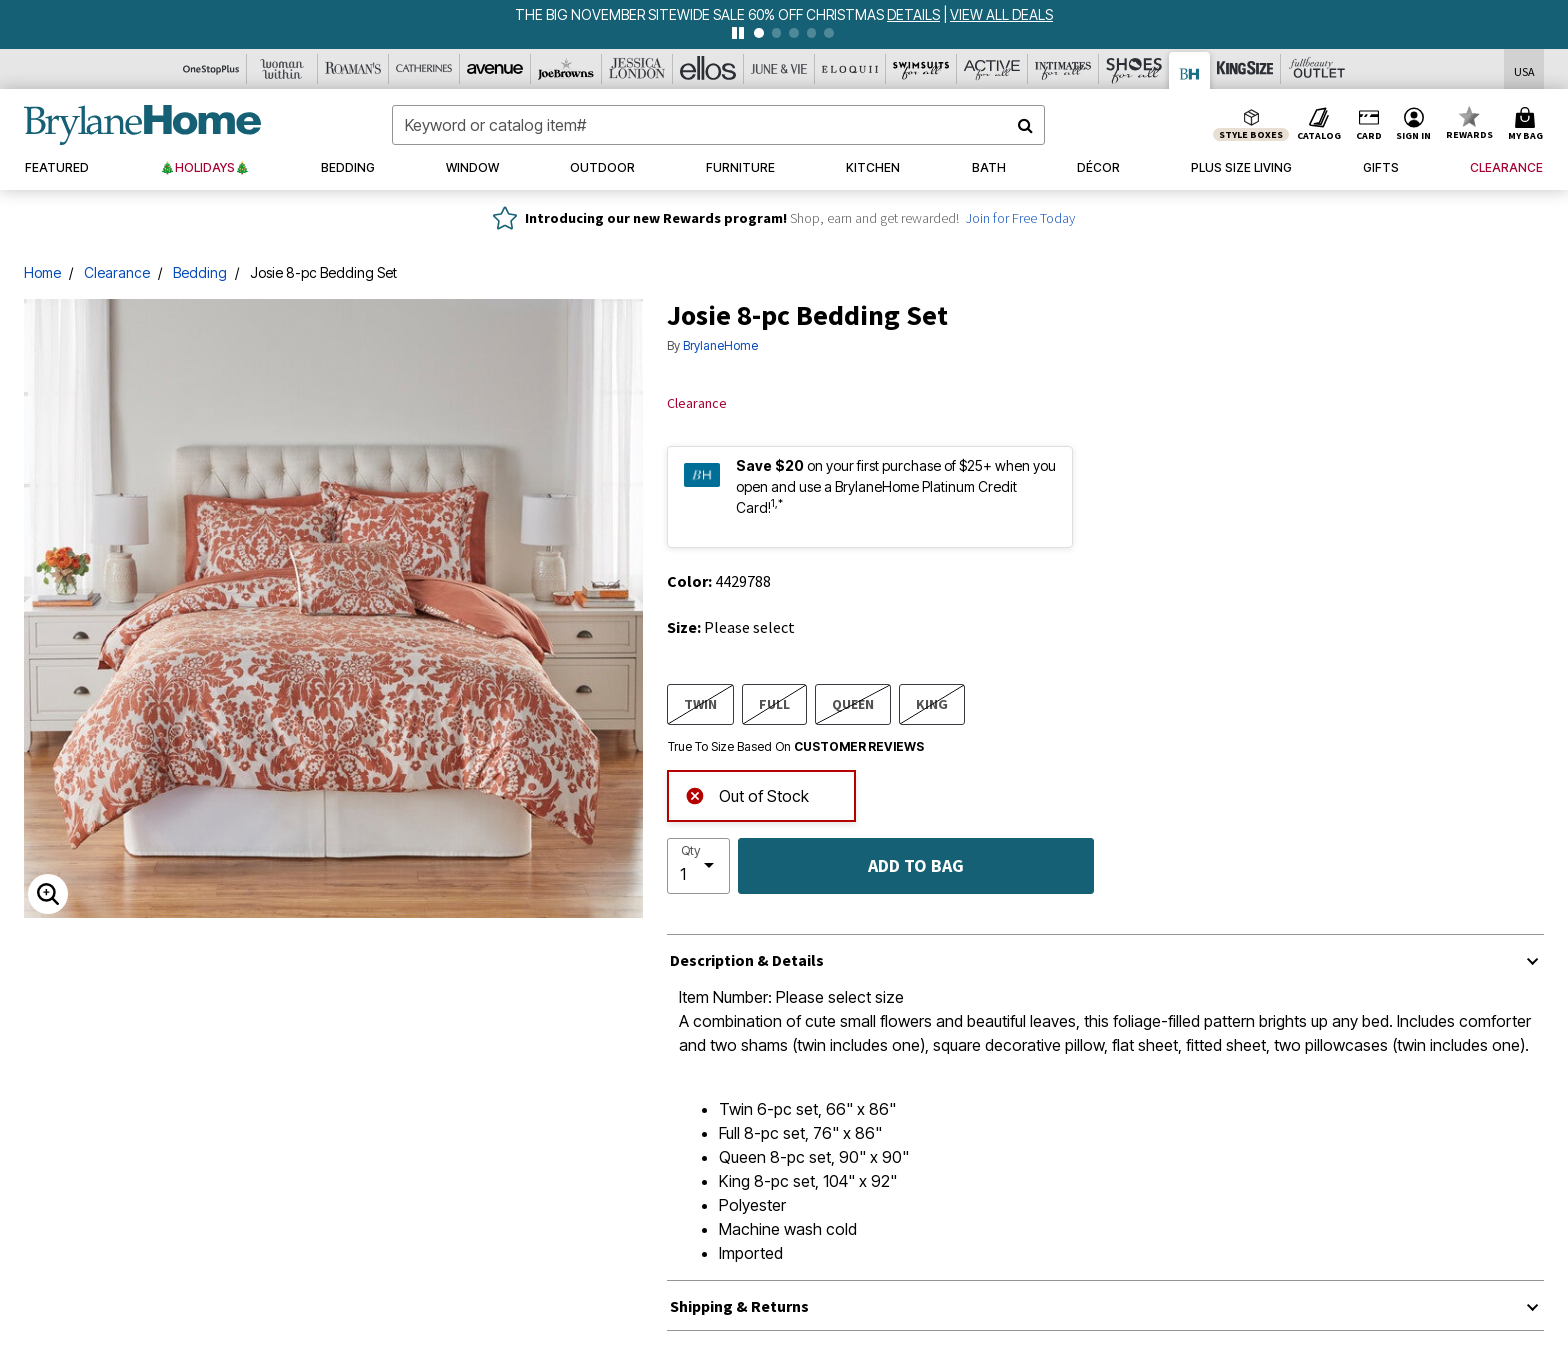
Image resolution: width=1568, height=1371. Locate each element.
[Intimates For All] (1063, 69)
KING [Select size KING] (932, 703)
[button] (1414, 125)
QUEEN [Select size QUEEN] (853, 703)
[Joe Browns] (566, 69)
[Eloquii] (850, 69)
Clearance (117, 272)
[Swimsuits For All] (921, 69)
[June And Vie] (779, 69)
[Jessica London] (637, 69)
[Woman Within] (282, 69)
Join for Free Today (1020, 218)
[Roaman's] (353, 69)
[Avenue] (495, 69)
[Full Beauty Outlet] (1316, 69)
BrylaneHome (720, 345)
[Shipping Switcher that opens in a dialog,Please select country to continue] (1524, 69)
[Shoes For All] (1134, 69)
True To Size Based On (796, 747)
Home (42, 272)
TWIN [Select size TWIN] (700, 703)
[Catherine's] (424, 69)
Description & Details (747, 960)
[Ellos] (708, 69)
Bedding (200, 272)
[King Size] (1245, 69)
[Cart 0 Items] (1528, 125)
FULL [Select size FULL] (774, 703)
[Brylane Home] (1190, 70)
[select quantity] (698, 866)
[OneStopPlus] (211, 69)
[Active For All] (992, 69)
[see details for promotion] (915, 14)
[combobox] (718, 125)
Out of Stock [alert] (747, 793)
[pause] (738, 33)
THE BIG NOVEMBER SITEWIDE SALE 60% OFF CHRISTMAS (701, 14)
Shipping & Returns (739, 1306)
